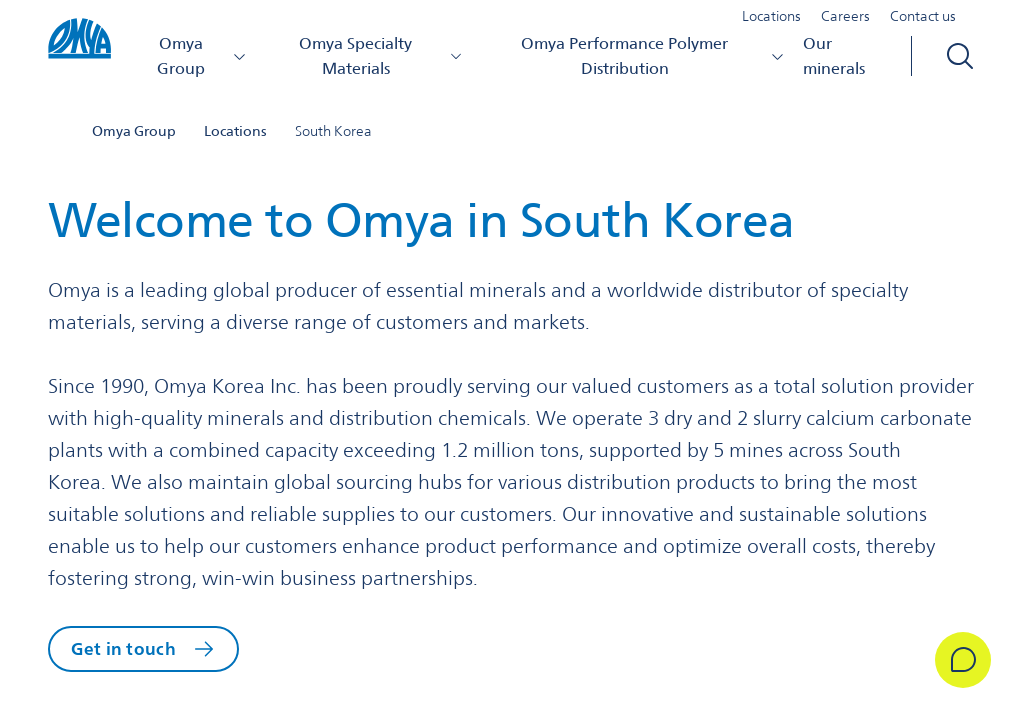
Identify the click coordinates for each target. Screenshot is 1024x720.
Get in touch (127, 651)
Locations (771, 24)
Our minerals (835, 63)
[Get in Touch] (948, 660)
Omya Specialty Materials (386, 63)
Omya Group (209, 63)
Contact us (923, 24)
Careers (845, 24)
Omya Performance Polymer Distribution (655, 63)
